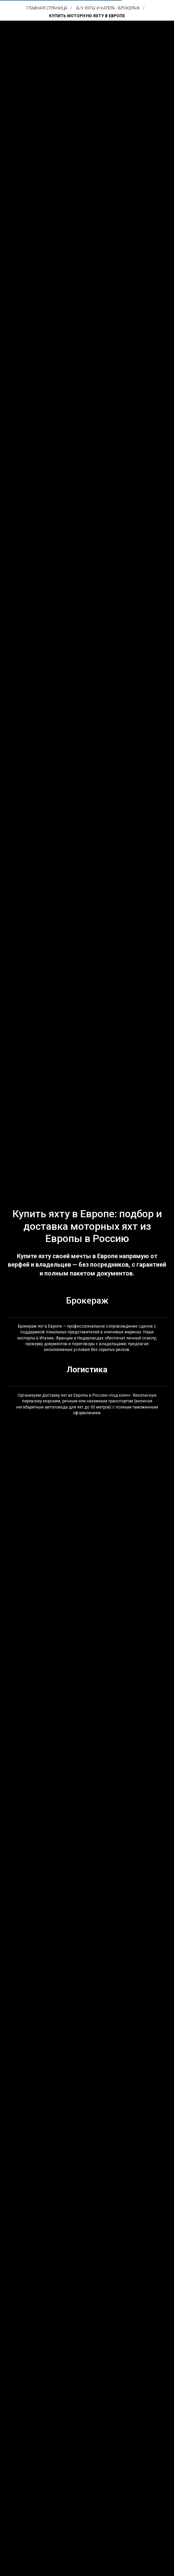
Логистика (87, 1369)
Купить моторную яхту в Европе (87, 16)
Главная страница (46, 8)
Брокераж (87, 1300)
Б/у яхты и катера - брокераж (108, 8)
